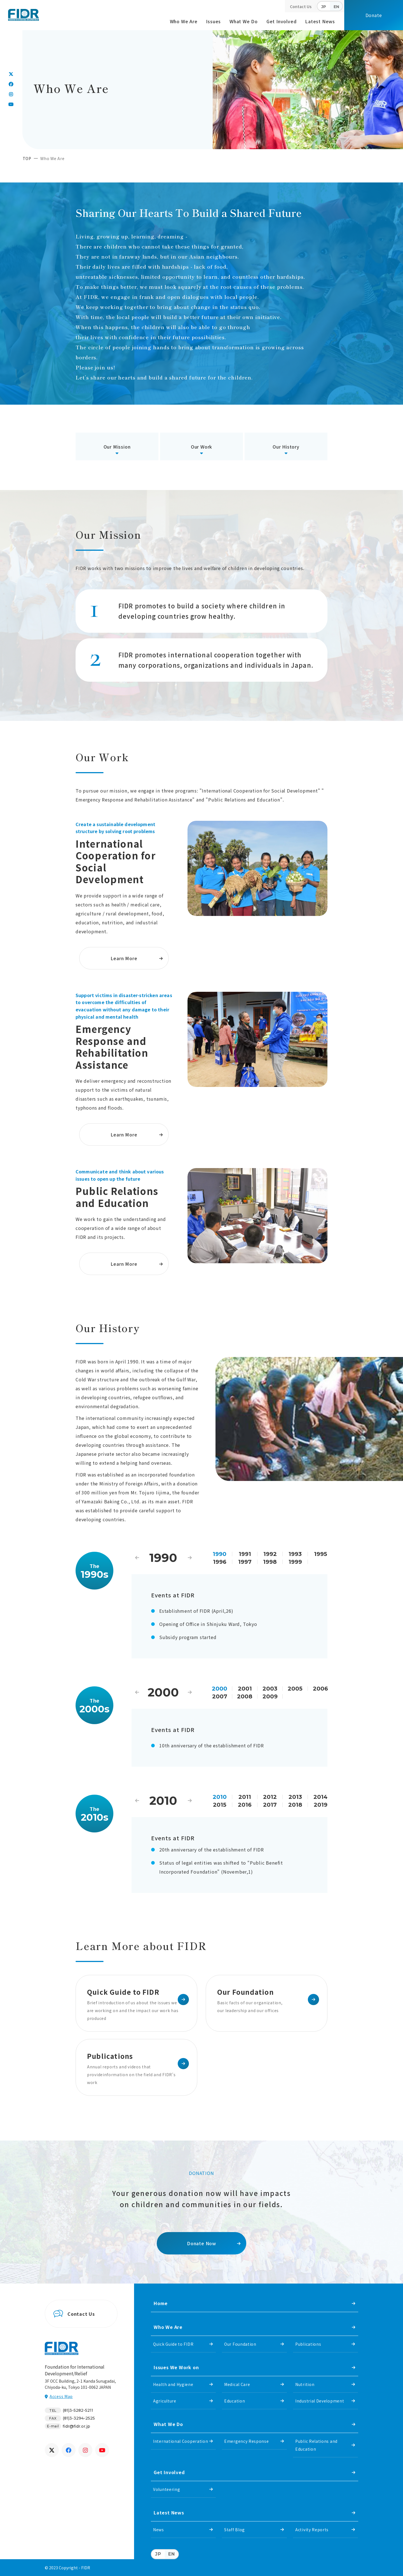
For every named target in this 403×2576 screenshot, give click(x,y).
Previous (137, 1557)
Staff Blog (234, 2529)
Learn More (124, 958)
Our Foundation (240, 2344)
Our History (286, 446)
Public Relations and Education (316, 2445)
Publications (308, 2344)
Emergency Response (246, 2441)
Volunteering (166, 2489)
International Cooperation (180, 2441)
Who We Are (184, 21)
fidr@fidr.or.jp (76, 2426)
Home (161, 2303)
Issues (213, 21)
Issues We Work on (176, 2367)
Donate (373, 15)
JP (323, 6)
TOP (27, 158)
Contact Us (300, 6)
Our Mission (117, 446)
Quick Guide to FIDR (173, 2344)
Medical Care (237, 2384)
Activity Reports (312, 2529)
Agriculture (164, 2401)
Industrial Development (319, 2401)
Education (234, 2401)
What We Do (243, 21)
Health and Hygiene (173, 2384)
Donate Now (201, 2243)
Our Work (201, 446)
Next (189, 1557)
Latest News (320, 21)
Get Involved (281, 21)
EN (336, 6)
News (158, 2529)
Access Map (61, 2396)
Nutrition (304, 2384)
